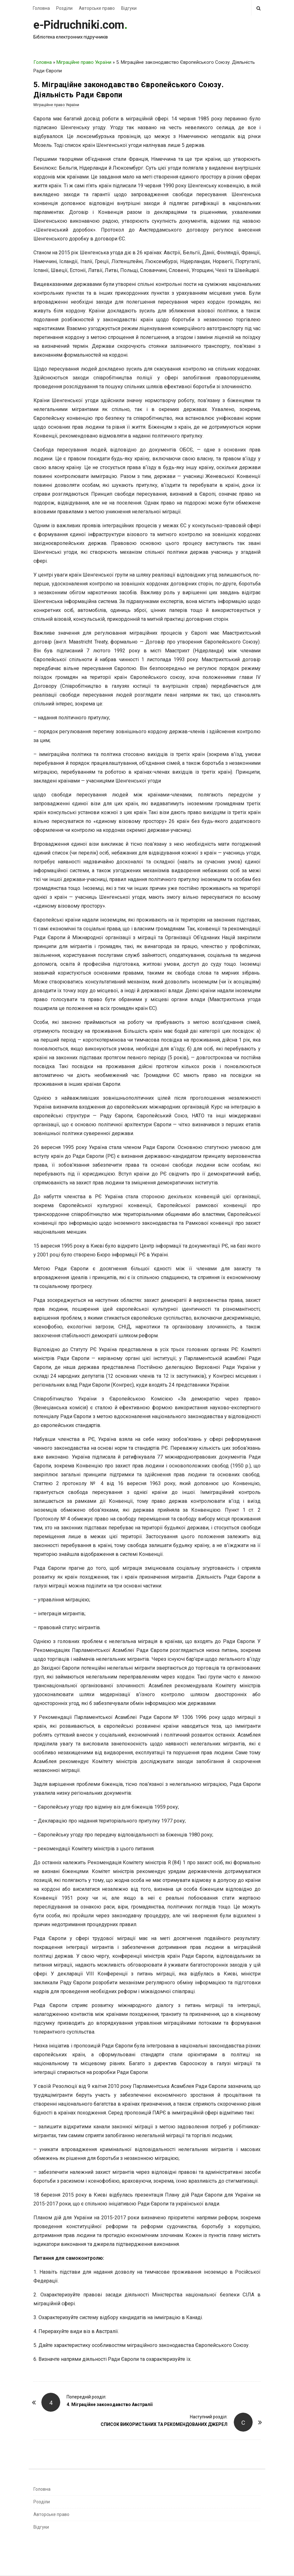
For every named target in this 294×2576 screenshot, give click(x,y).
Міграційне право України (83, 62)
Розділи (64, 8)
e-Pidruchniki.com (78, 25)
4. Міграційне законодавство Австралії (109, 2404)
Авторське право (97, 8)
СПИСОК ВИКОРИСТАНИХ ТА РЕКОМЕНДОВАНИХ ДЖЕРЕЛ (164, 2424)
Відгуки (129, 8)
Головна (41, 8)
